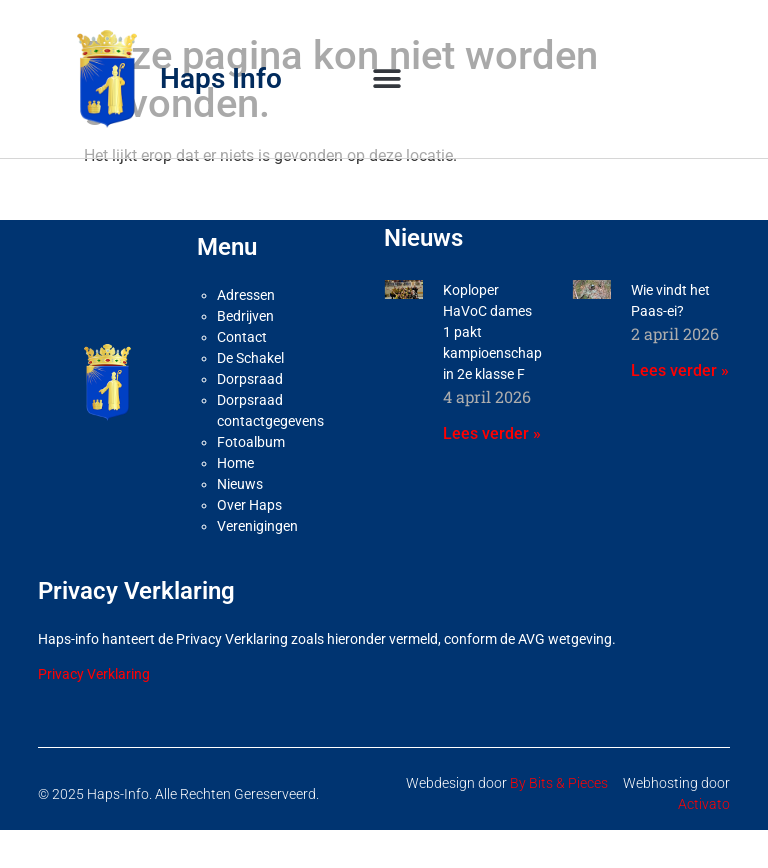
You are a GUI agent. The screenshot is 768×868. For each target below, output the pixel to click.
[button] (387, 78)
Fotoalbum (251, 442)
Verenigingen (257, 526)
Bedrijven (245, 316)
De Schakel (250, 358)
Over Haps (249, 505)
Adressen (246, 295)
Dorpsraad (250, 379)
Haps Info (221, 78)
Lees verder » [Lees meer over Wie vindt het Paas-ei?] (680, 370)
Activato (704, 804)
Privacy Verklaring (94, 674)
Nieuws (240, 484)
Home (235, 463)
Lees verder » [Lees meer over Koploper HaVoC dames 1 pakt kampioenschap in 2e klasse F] (492, 433)
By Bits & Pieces (559, 783)
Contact (242, 337)
